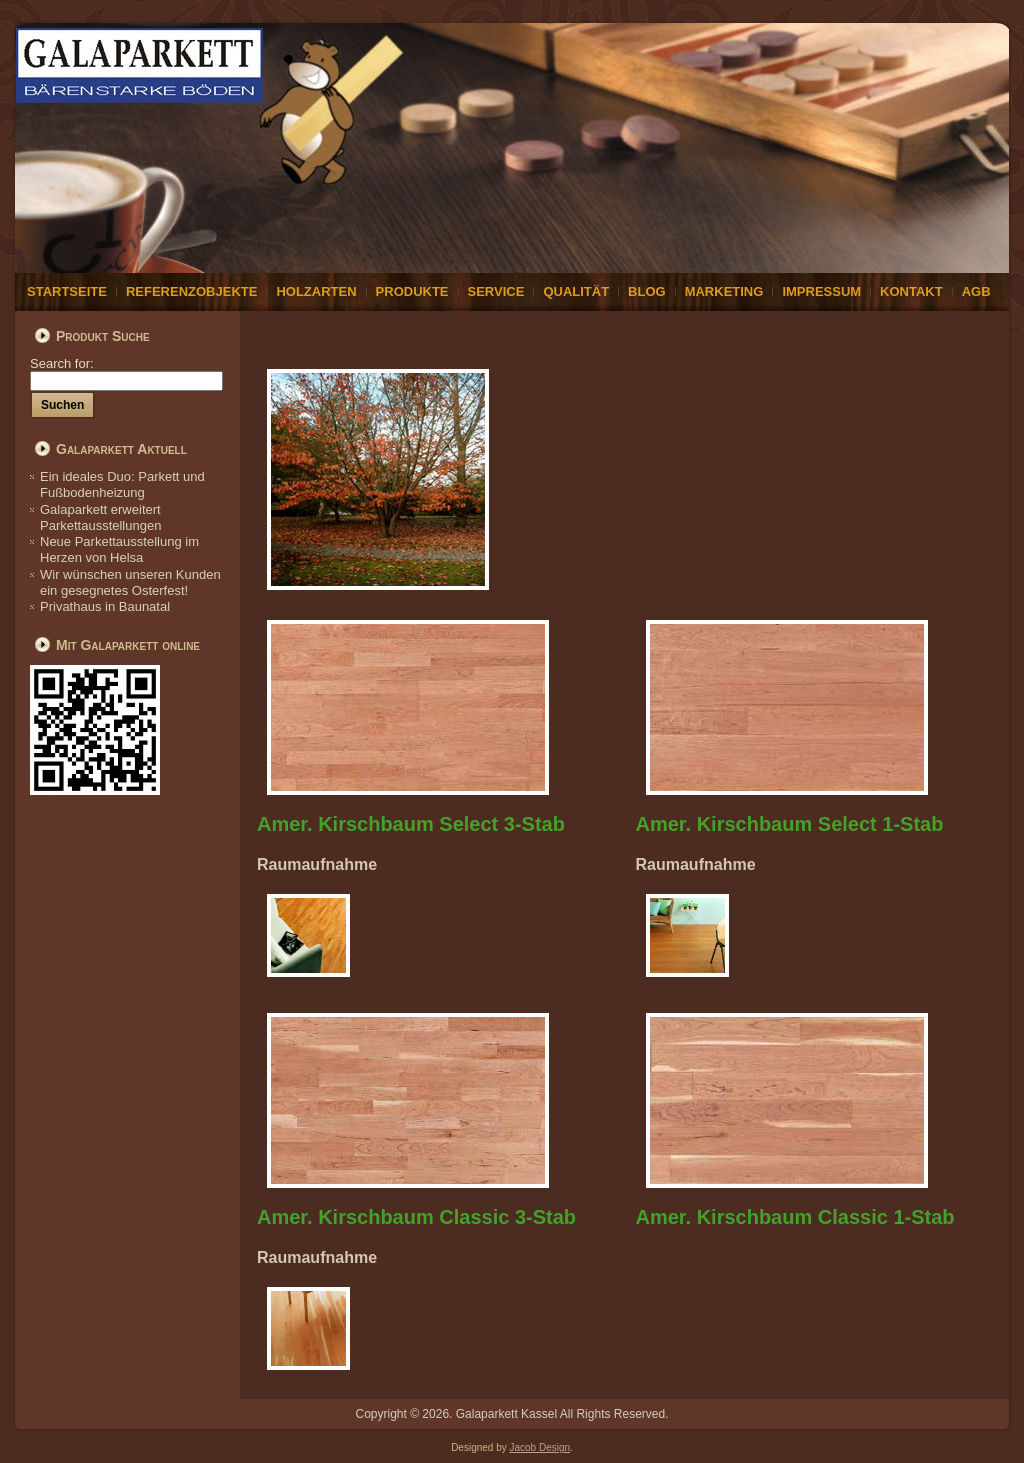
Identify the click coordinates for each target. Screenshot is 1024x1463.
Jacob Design (540, 1447)
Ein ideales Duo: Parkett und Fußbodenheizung (122, 484)
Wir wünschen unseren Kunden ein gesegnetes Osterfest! (130, 582)
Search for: (126, 371)
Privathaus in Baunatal (105, 606)
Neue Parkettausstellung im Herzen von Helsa (119, 549)
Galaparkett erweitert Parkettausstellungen (100, 517)
